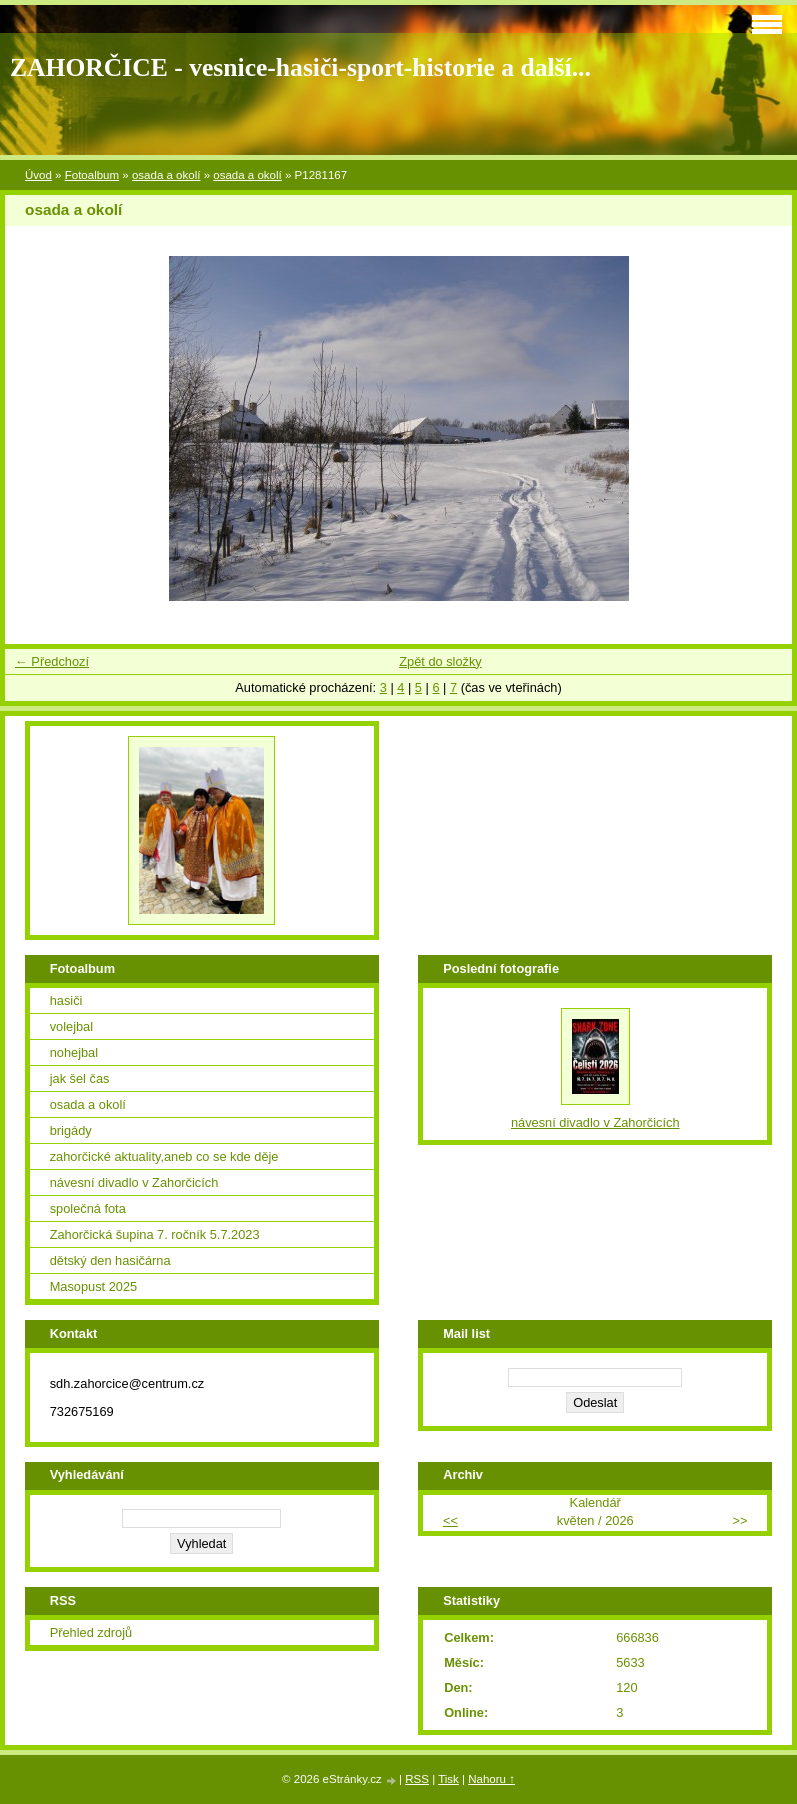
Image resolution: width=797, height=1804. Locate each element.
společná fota (88, 1208)
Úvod (38, 175)
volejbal (71, 1026)
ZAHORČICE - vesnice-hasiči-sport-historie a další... (300, 67)
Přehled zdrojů (91, 1632)
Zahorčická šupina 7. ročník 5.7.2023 (155, 1234)
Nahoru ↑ (491, 1779)
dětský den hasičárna (110, 1260)
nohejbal (74, 1052)
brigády (71, 1130)
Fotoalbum (92, 175)
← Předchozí (52, 661)
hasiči (66, 1000)
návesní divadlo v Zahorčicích (134, 1182)
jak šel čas (80, 1078)
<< (450, 1520)
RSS (417, 1779)
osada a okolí (166, 175)
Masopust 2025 (94, 1286)
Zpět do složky (440, 661)
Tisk (448, 1779)
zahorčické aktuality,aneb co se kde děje (164, 1156)
